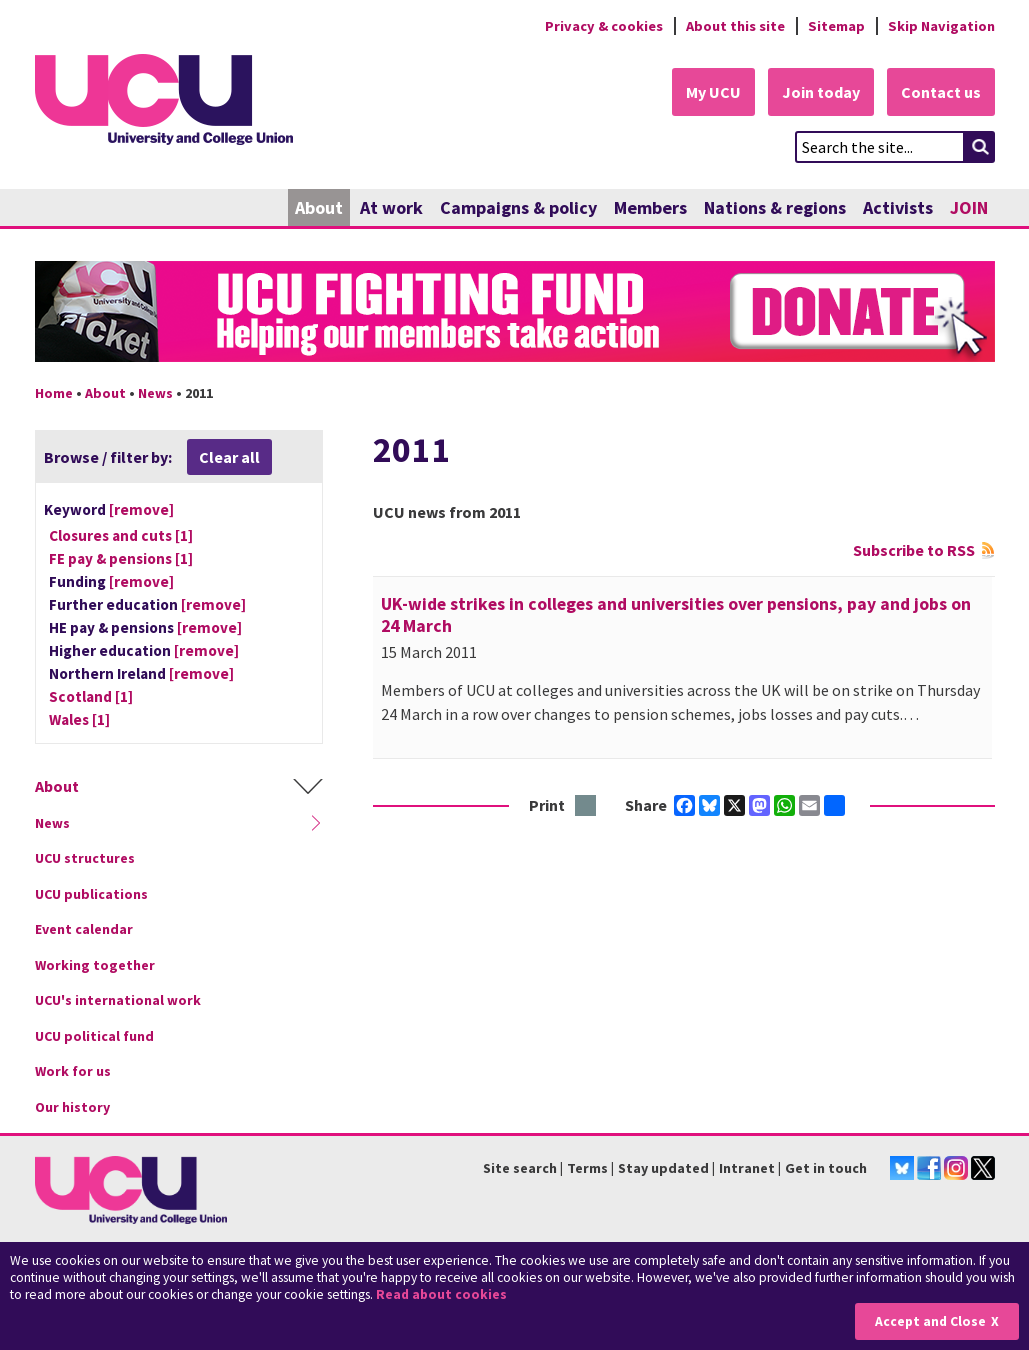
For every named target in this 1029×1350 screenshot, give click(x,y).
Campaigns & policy (518, 207)
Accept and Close (930, 1321)
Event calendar (84, 929)
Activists (898, 207)
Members (650, 207)
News (155, 393)
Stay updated (663, 1168)
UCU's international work (118, 1000)
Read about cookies (441, 1294)
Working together (95, 965)
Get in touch (826, 1168)
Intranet (747, 1168)
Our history (72, 1107)
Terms (587, 1168)
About (319, 207)
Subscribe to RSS (914, 550)
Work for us (73, 1071)
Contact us (941, 92)
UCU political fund (94, 1036)
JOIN (969, 207)
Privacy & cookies (604, 26)
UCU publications (91, 894)
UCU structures (85, 858)
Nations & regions (775, 207)
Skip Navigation (941, 26)
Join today (821, 92)
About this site (735, 26)
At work (391, 207)
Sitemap (836, 26)
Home (54, 393)
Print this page (586, 806)
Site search (520, 1168)
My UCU (713, 92)
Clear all (229, 457)
